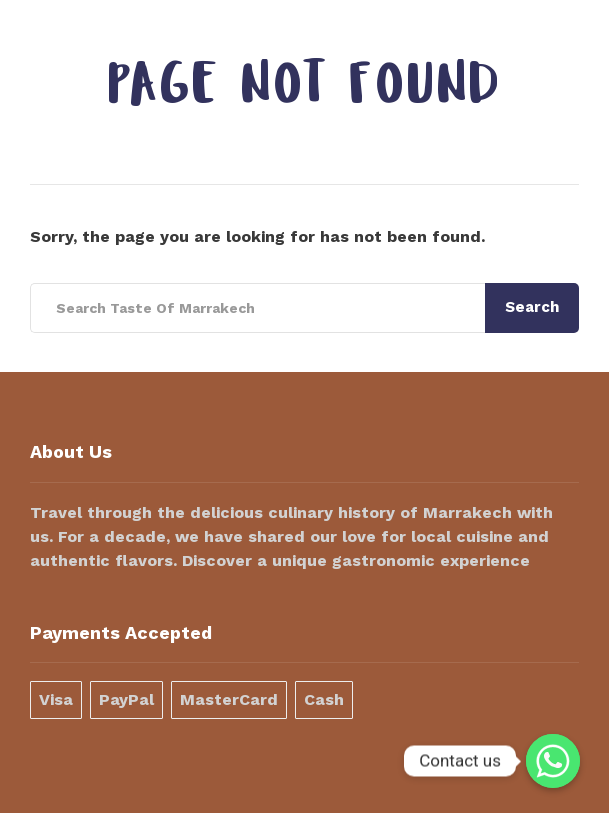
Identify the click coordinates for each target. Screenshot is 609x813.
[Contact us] (553, 761)
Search (532, 307)
